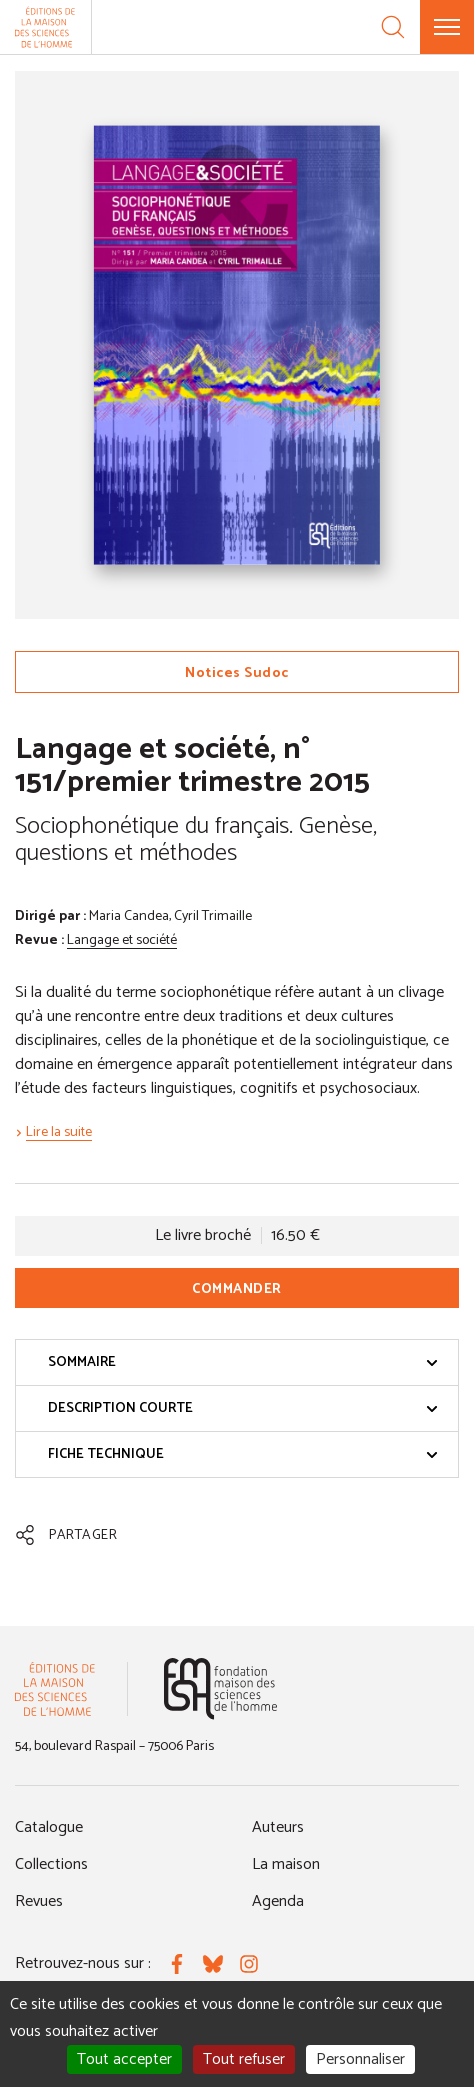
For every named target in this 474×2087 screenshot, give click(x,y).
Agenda (278, 1901)
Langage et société (122, 940)
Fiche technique (243, 1454)
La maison (286, 1864)
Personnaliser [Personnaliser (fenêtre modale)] (360, 2059)
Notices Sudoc (237, 673)
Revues (39, 1901)
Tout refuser (244, 2059)
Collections (51, 1864)
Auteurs (278, 1827)
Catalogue (49, 1827)
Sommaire (243, 1362)
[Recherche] (393, 27)
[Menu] (447, 27)
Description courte (243, 1408)
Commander (237, 1289)
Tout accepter (124, 2059)
